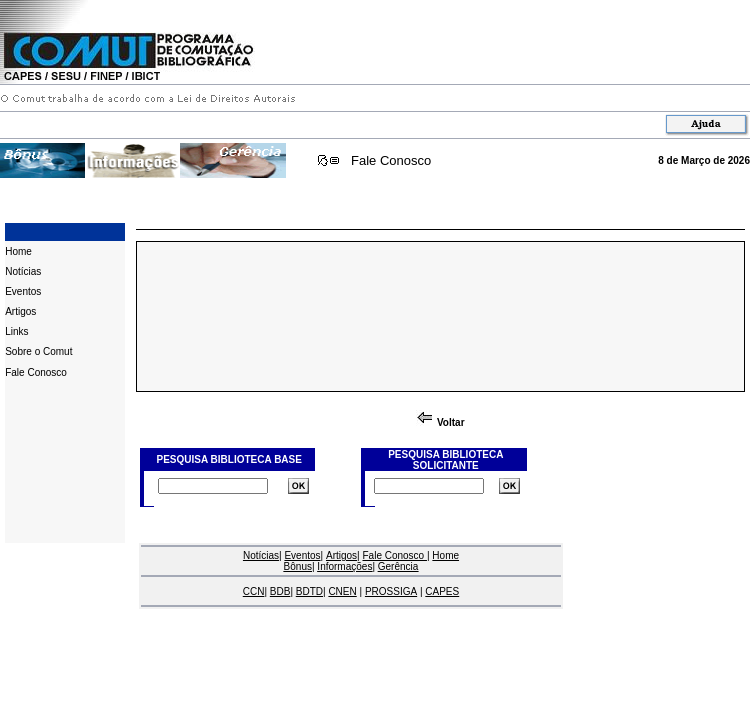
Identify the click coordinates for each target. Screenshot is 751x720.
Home (18, 251)
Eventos (23, 291)
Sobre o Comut (38, 351)
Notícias (23, 271)
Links (16, 331)
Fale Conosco (391, 160)
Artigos (20, 311)
